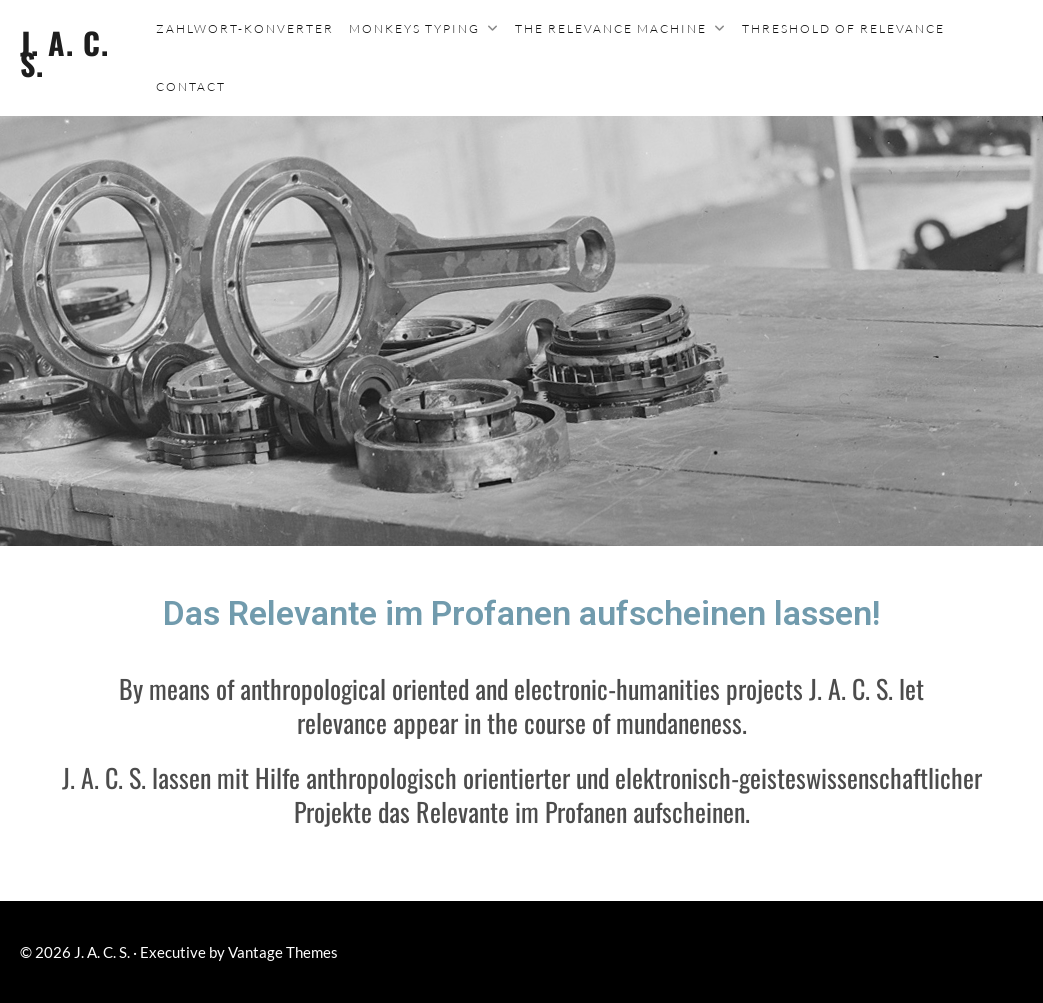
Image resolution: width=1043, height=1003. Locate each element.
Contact (191, 86)
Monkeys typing (414, 28)
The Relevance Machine (611, 28)
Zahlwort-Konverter (245, 28)
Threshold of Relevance (843, 28)
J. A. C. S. (64, 53)
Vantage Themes (283, 952)
